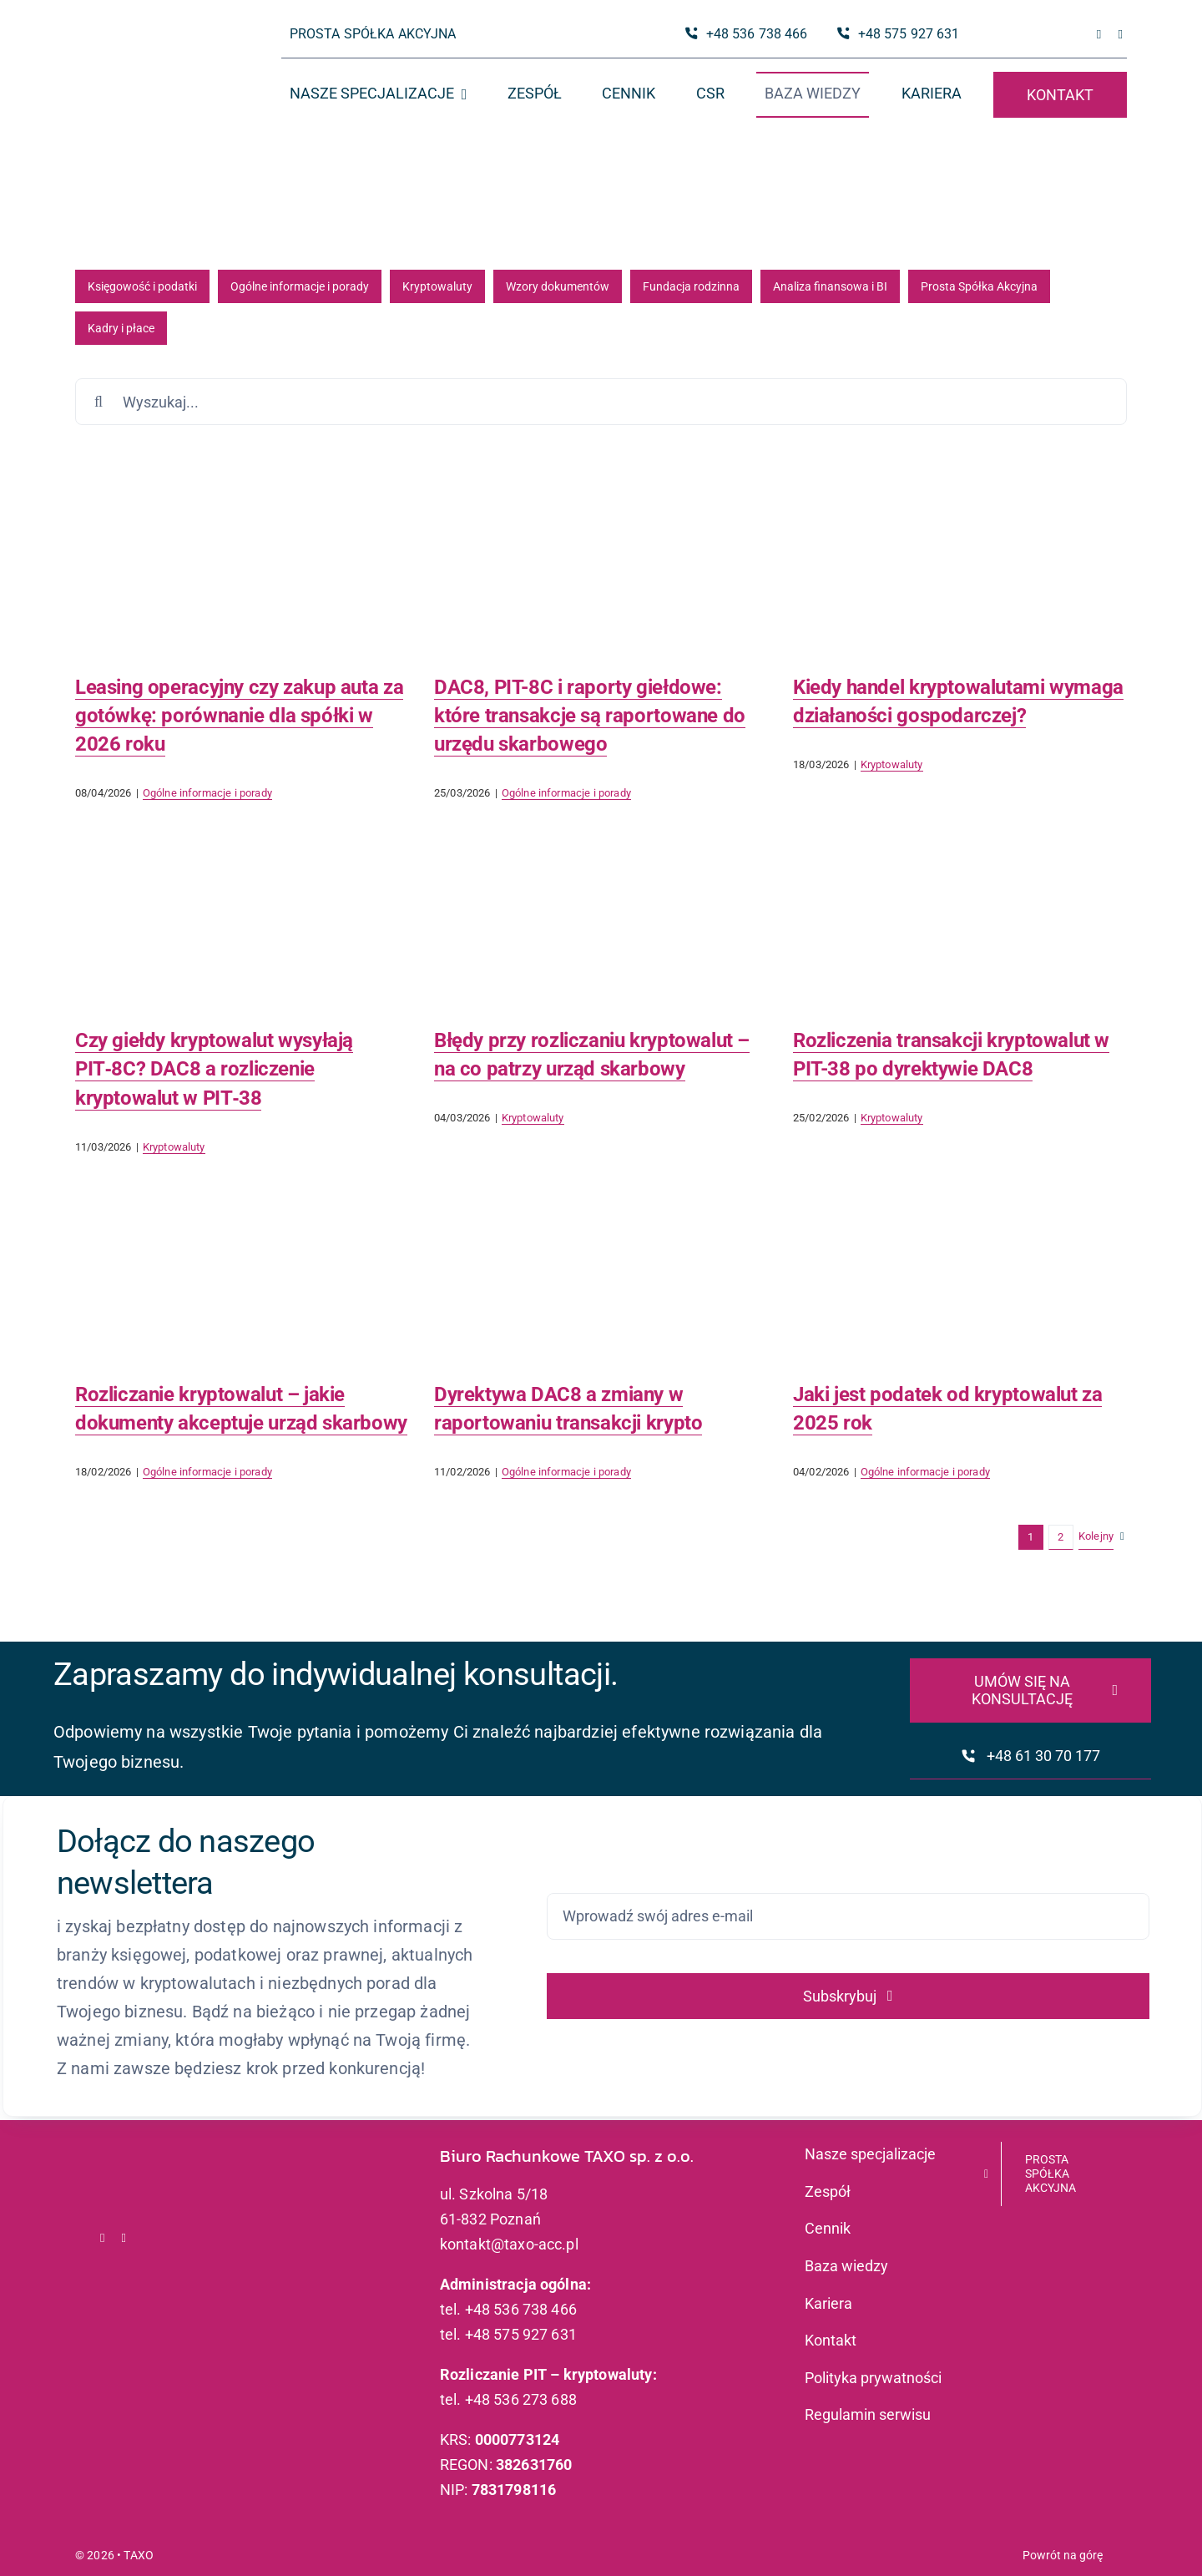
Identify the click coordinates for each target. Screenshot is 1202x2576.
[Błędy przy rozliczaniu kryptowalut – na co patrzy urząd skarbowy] (601, 906)
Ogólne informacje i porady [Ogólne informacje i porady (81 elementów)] (299, 286)
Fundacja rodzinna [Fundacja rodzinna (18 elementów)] (691, 286)
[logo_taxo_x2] (147, 46)
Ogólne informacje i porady (207, 793)
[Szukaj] (98, 401)
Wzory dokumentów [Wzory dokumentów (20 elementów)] (557, 286)
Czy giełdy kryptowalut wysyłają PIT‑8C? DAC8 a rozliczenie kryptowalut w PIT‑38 (214, 1069)
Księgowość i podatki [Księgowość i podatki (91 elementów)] (142, 286)
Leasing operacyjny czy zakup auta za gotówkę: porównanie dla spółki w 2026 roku (239, 716)
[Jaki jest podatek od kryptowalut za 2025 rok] (960, 1260)
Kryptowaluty (892, 764)
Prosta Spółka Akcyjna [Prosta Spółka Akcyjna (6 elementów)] (979, 286)
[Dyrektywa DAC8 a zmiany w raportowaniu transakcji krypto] (601, 1260)
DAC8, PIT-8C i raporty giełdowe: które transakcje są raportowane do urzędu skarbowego (589, 716)
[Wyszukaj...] (601, 401)
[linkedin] (1120, 34)
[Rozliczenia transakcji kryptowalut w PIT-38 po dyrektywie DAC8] (960, 906)
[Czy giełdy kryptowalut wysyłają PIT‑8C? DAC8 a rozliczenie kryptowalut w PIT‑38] (242, 906)
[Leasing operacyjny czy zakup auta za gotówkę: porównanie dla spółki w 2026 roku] (242, 552)
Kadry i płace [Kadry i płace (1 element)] (121, 328)
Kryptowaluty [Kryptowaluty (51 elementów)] (437, 286)
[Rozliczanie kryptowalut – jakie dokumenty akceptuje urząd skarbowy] (242, 1260)
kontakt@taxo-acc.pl (509, 2244)
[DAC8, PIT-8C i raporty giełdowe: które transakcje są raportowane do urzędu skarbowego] (601, 552)
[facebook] (1099, 34)
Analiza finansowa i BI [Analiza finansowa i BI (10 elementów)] (830, 286)
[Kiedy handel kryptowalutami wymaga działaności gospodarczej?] (960, 552)
